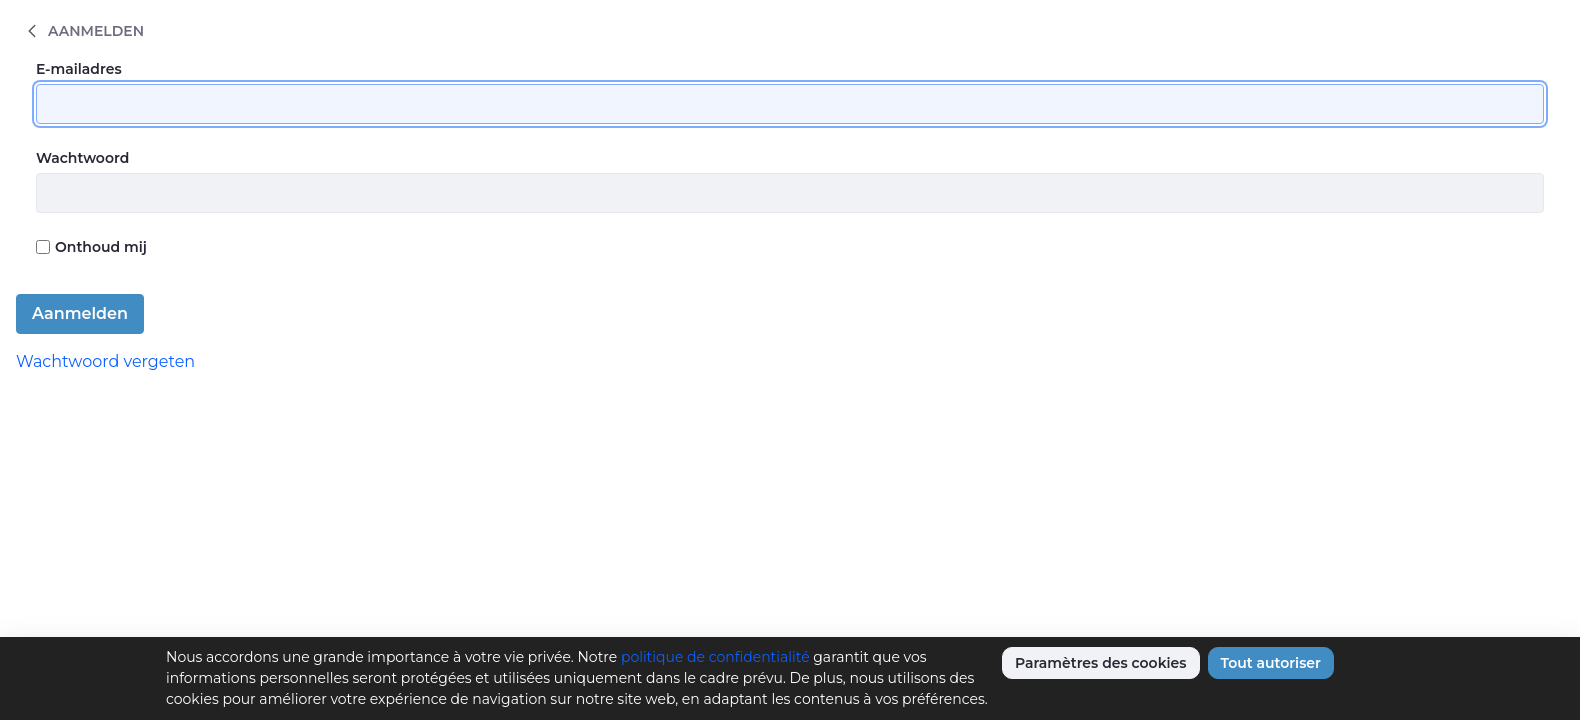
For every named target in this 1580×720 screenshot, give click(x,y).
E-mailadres (79, 69)
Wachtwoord (82, 158)
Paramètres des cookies (1101, 663)
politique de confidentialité (715, 657)
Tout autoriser (1271, 663)
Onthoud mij (91, 247)
